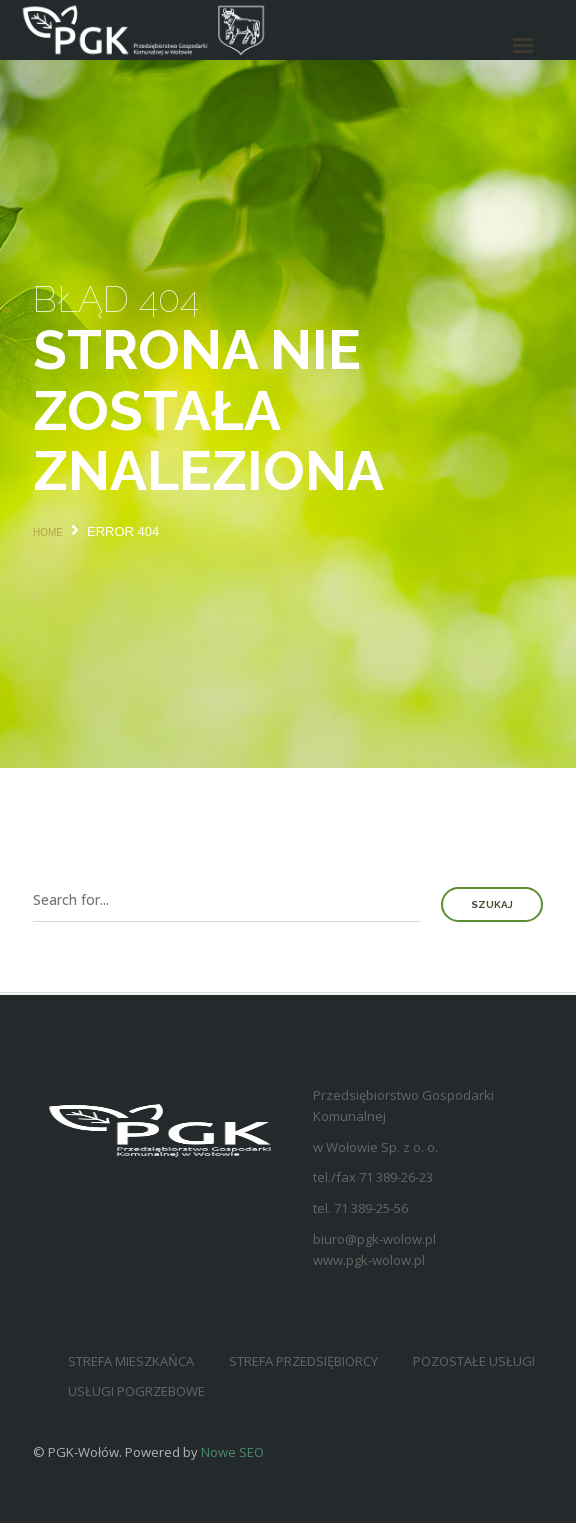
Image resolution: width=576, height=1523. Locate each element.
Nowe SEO (232, 1452)
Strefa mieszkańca (131, 1361)
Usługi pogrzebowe (136, 1391)
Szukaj (492, 904)
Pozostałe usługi (474, 1361)
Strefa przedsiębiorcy (303, 1361)
